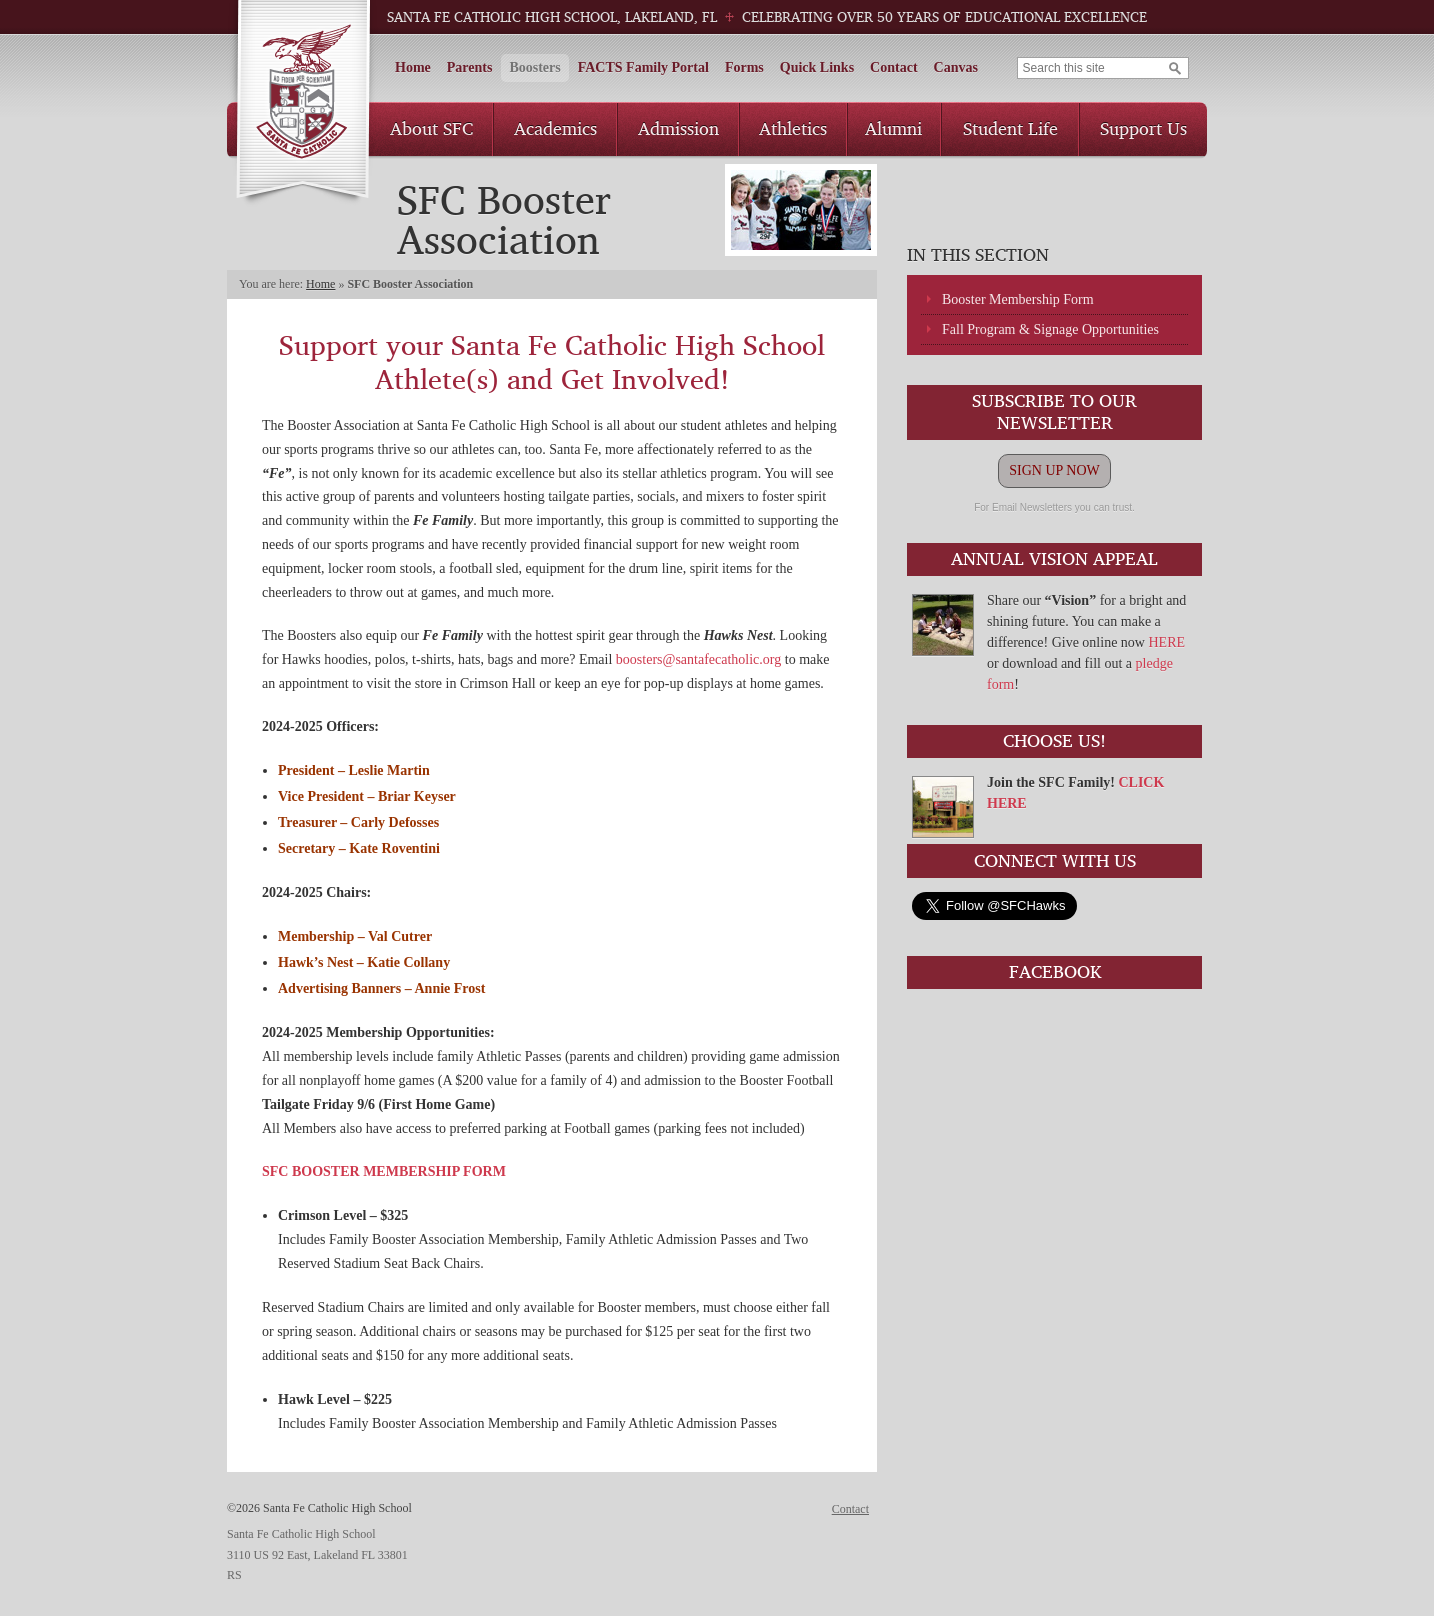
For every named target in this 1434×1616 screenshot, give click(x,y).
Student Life (1010, 128)
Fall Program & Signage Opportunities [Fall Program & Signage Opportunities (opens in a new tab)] (1050, 329)
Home (413, 67)
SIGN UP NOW (1054, 470)
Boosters (534, 67)
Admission (678, 128)
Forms (744, 67)
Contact (893, 67)
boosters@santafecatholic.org (698, 659)
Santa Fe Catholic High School (302, 103)
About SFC (431, 128)
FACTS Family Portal (643, 67)
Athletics (793, 128)
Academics (555, 128)
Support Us (1143, 128)
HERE (1166, 642)
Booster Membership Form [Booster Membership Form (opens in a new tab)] (1018, 299)
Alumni (893, 128)
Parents (470, 67)
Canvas (956, 67)
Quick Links (817, 67)
